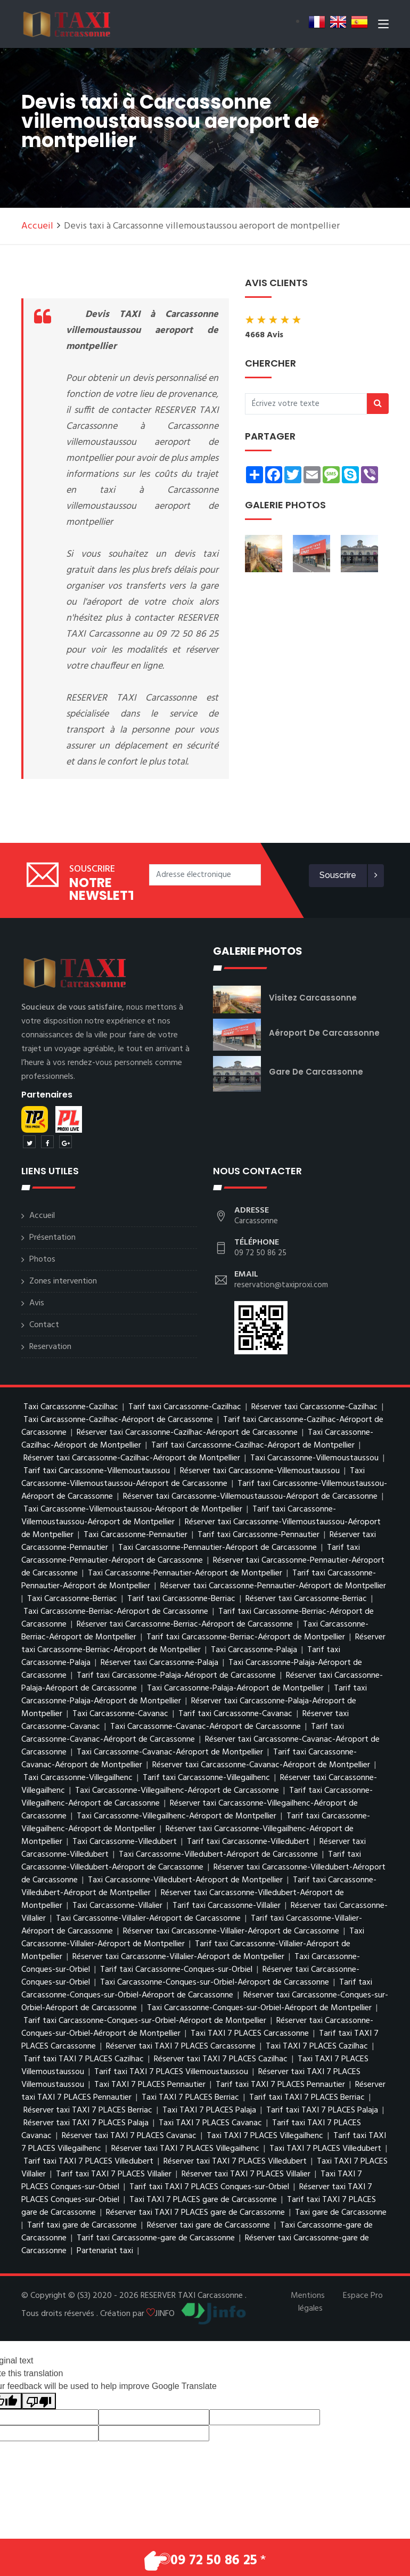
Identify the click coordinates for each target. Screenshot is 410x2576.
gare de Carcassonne (316, 1071)
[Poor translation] (39, 2401)
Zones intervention (63, 1281)
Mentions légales (308, 2302)
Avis (36, 1303)
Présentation (52, 1238)
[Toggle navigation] (383, 26)
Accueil (37, 226)
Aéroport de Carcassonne (324, 1032)
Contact (44, 1325)
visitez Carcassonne (313, 997)
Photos (42, 1259)
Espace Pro (363, 2296)
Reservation (50, 1347)
